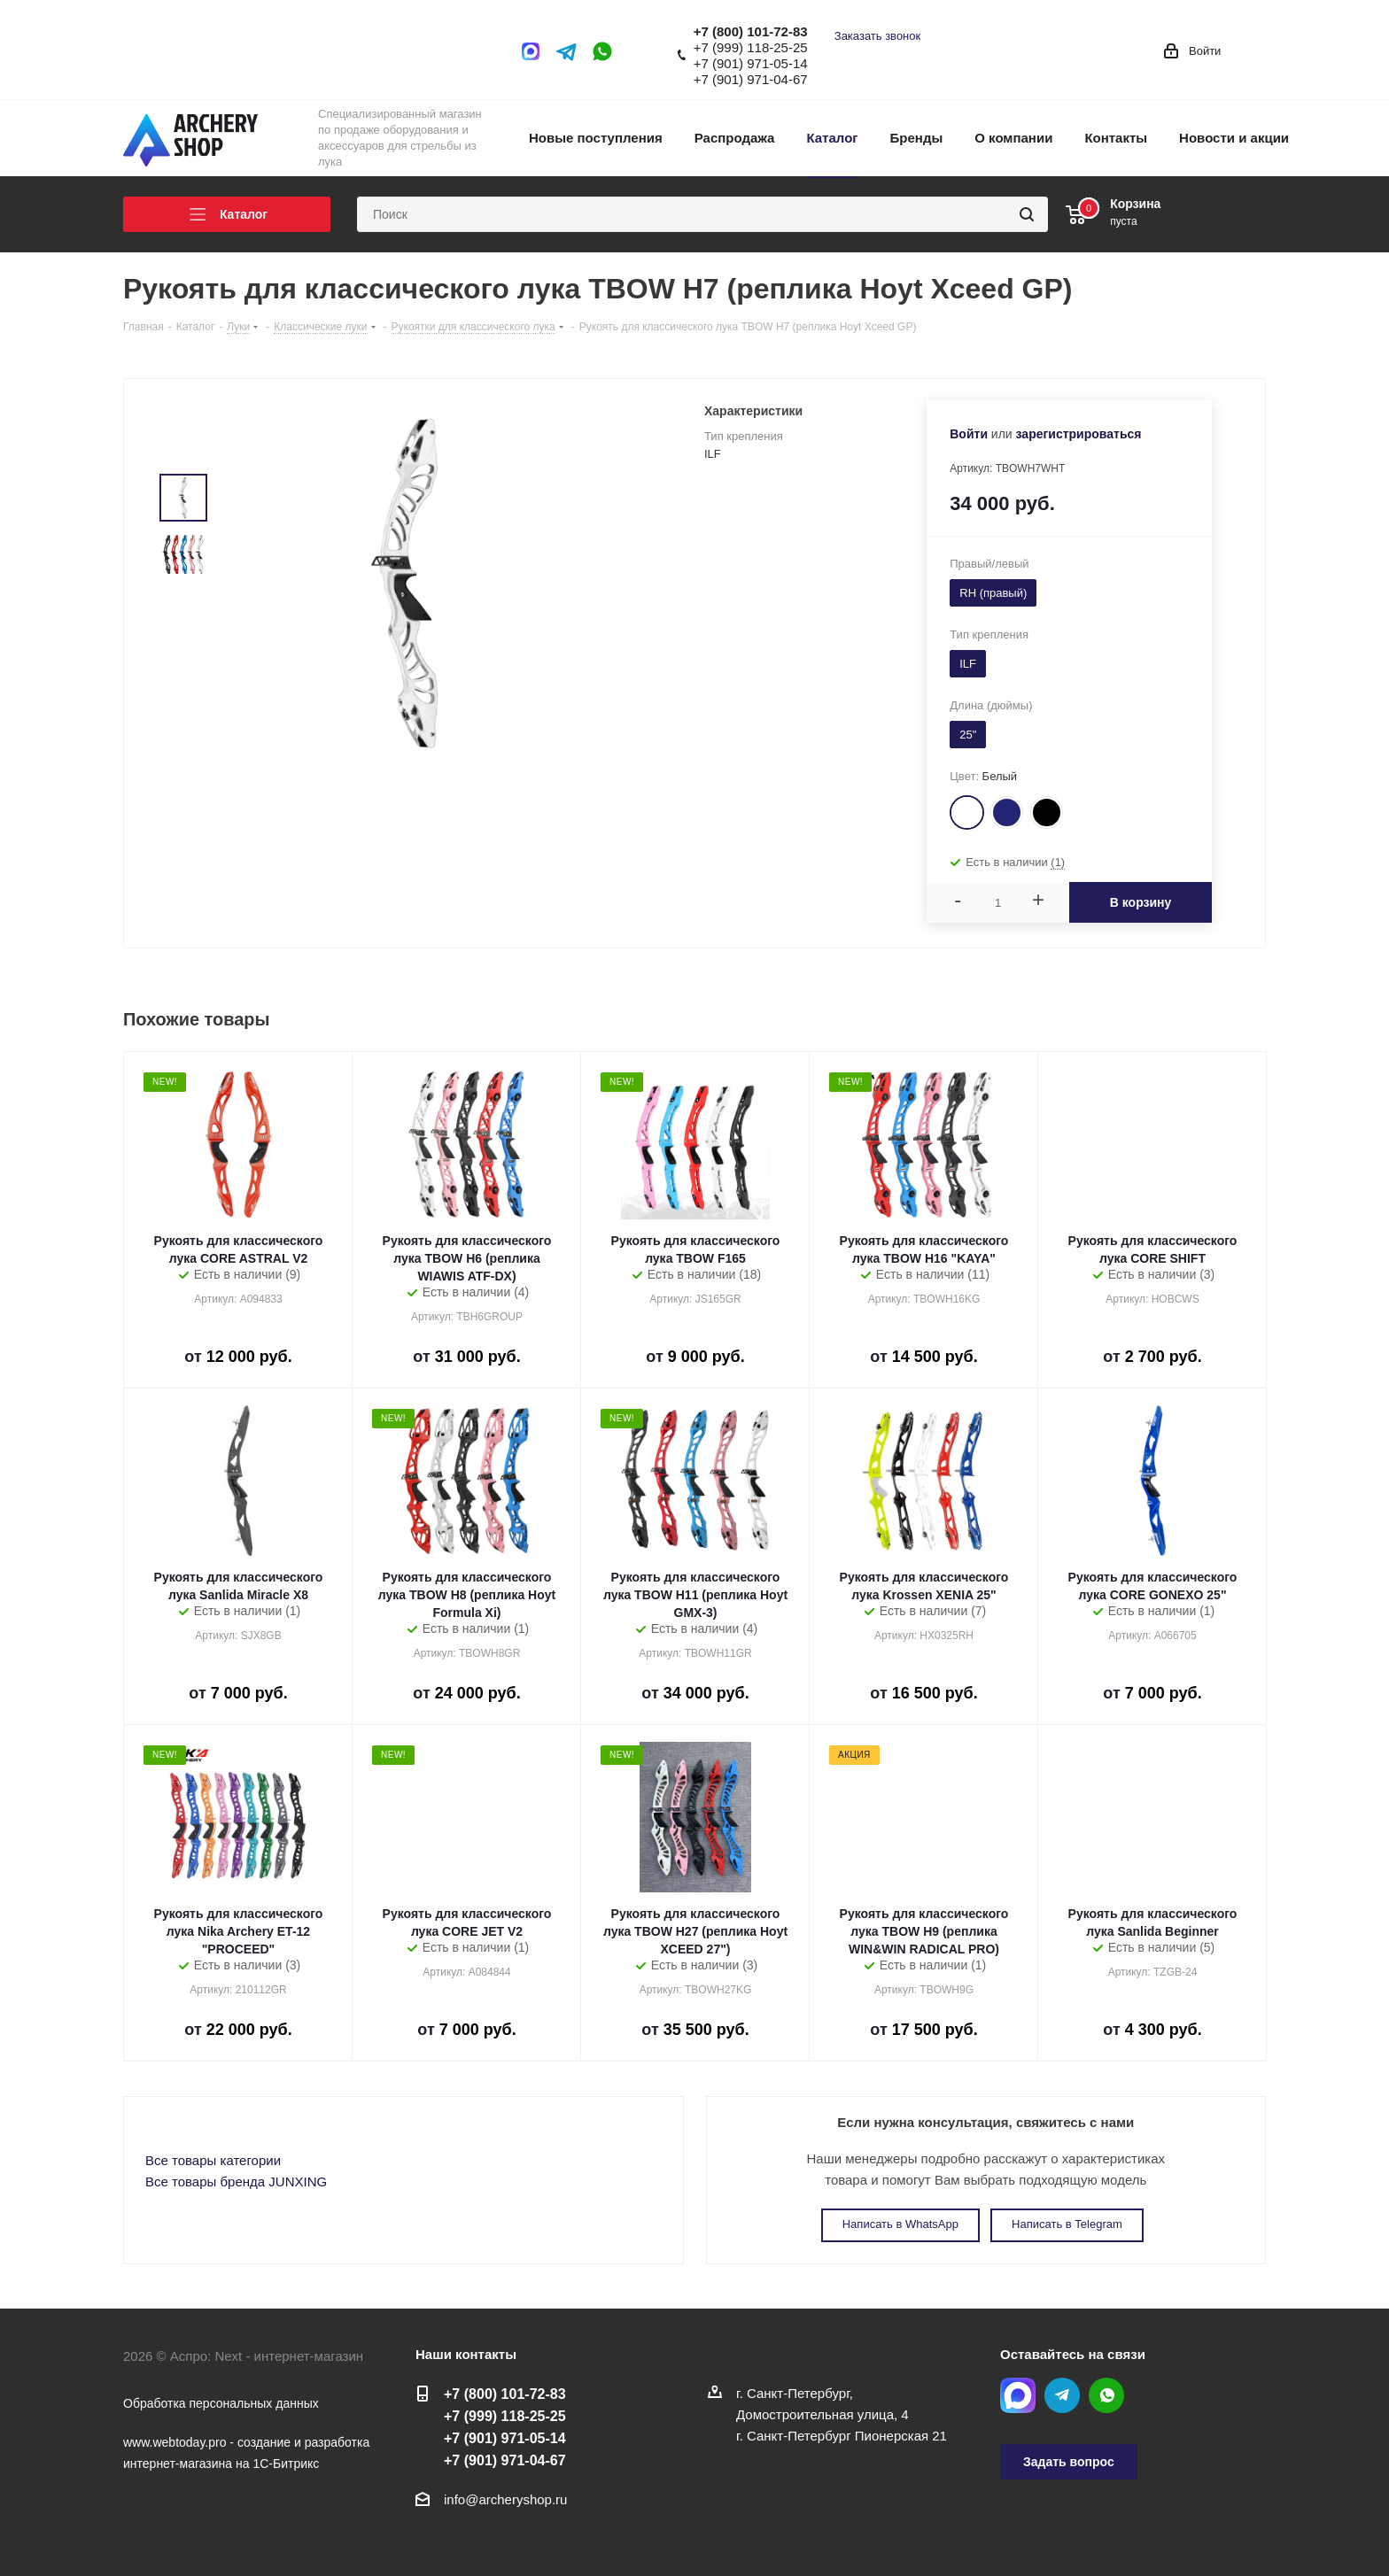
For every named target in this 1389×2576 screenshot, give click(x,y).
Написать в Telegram (1067, 2224)
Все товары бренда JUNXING (236, 2181)
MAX (535, 51)
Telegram (567, 51)
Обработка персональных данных (221, 2403)
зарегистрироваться (1079, 434)
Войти (969, 434)
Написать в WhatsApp (900, 2224)
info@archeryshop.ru (505, 2499)
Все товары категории (213, 2160)
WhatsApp (602, 51)
